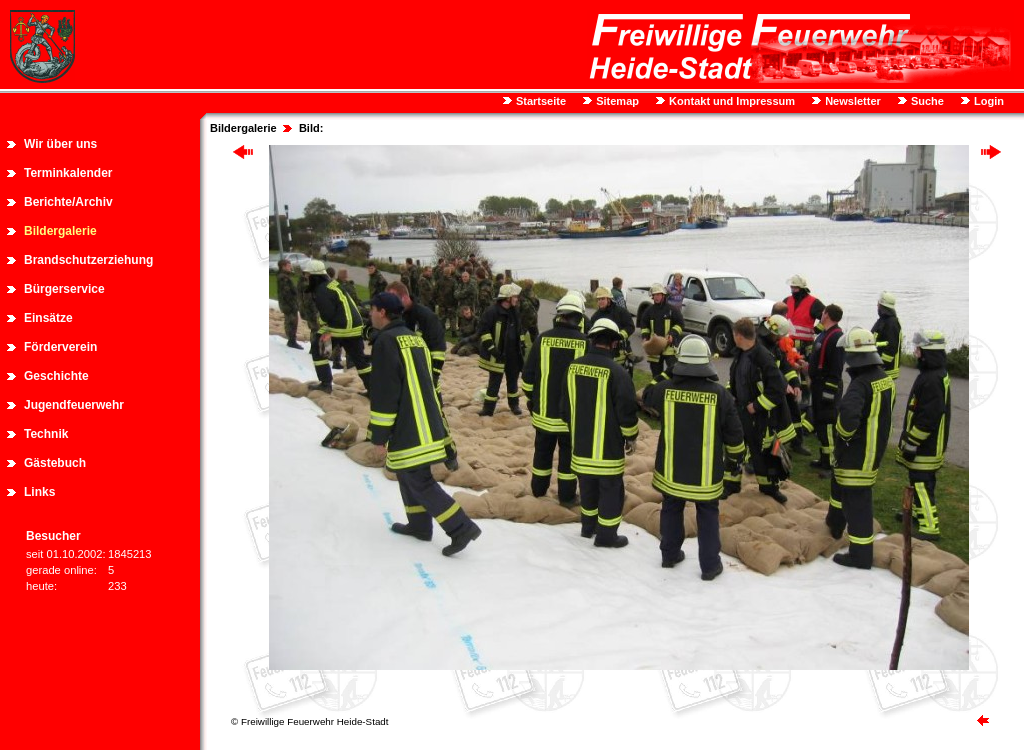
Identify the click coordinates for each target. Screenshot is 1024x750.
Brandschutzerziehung (88, 260)
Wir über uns (60, 144)
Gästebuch (55, 463)
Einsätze (48, 318)
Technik (46, 434)
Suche (926, 101)
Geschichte (56, 376)
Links (39, 492)
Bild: (311, 128)
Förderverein (60, 347)
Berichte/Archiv (68, 202)
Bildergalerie (60, 231)
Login (987, 101)
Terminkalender (68, 173)
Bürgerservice (64, 289)
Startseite (539, 101)
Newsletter (851, 101)
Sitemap (616, 101)
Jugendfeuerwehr (74, 405)
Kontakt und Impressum (730, 101)
